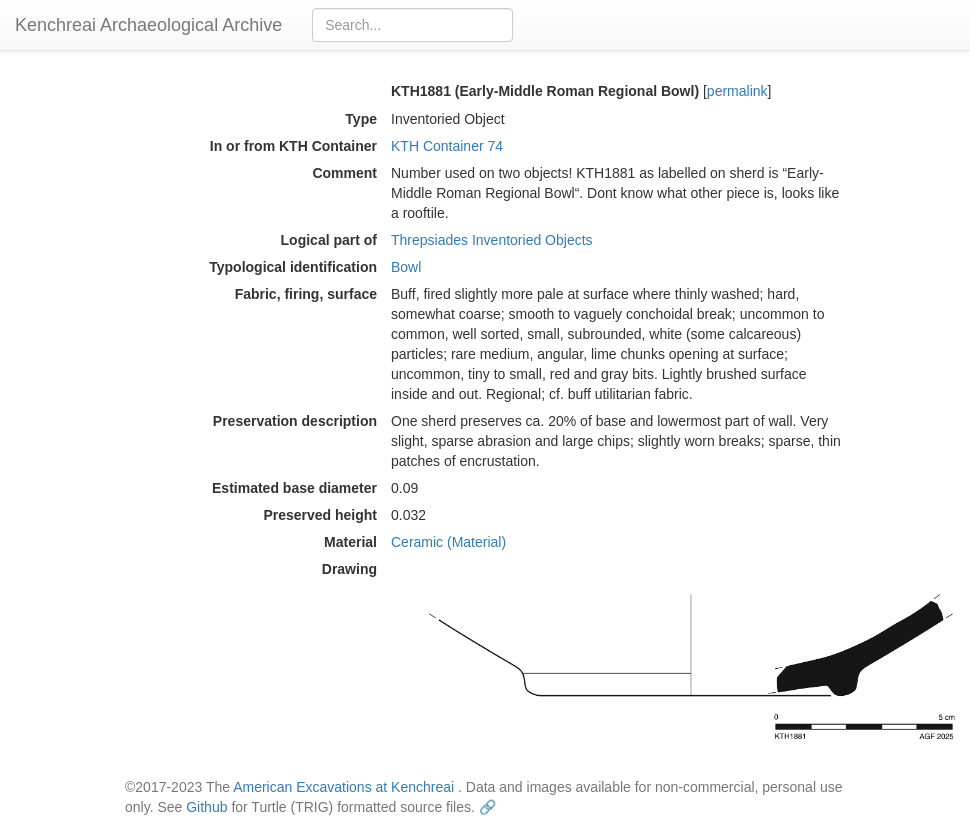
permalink (737, 91)
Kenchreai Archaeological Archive (148, 25)
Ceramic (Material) (448, 542)
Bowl (406, 267)
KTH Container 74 (447, 146)
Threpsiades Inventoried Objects (492, 240)
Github (206, 807)
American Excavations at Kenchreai (343, 787)
